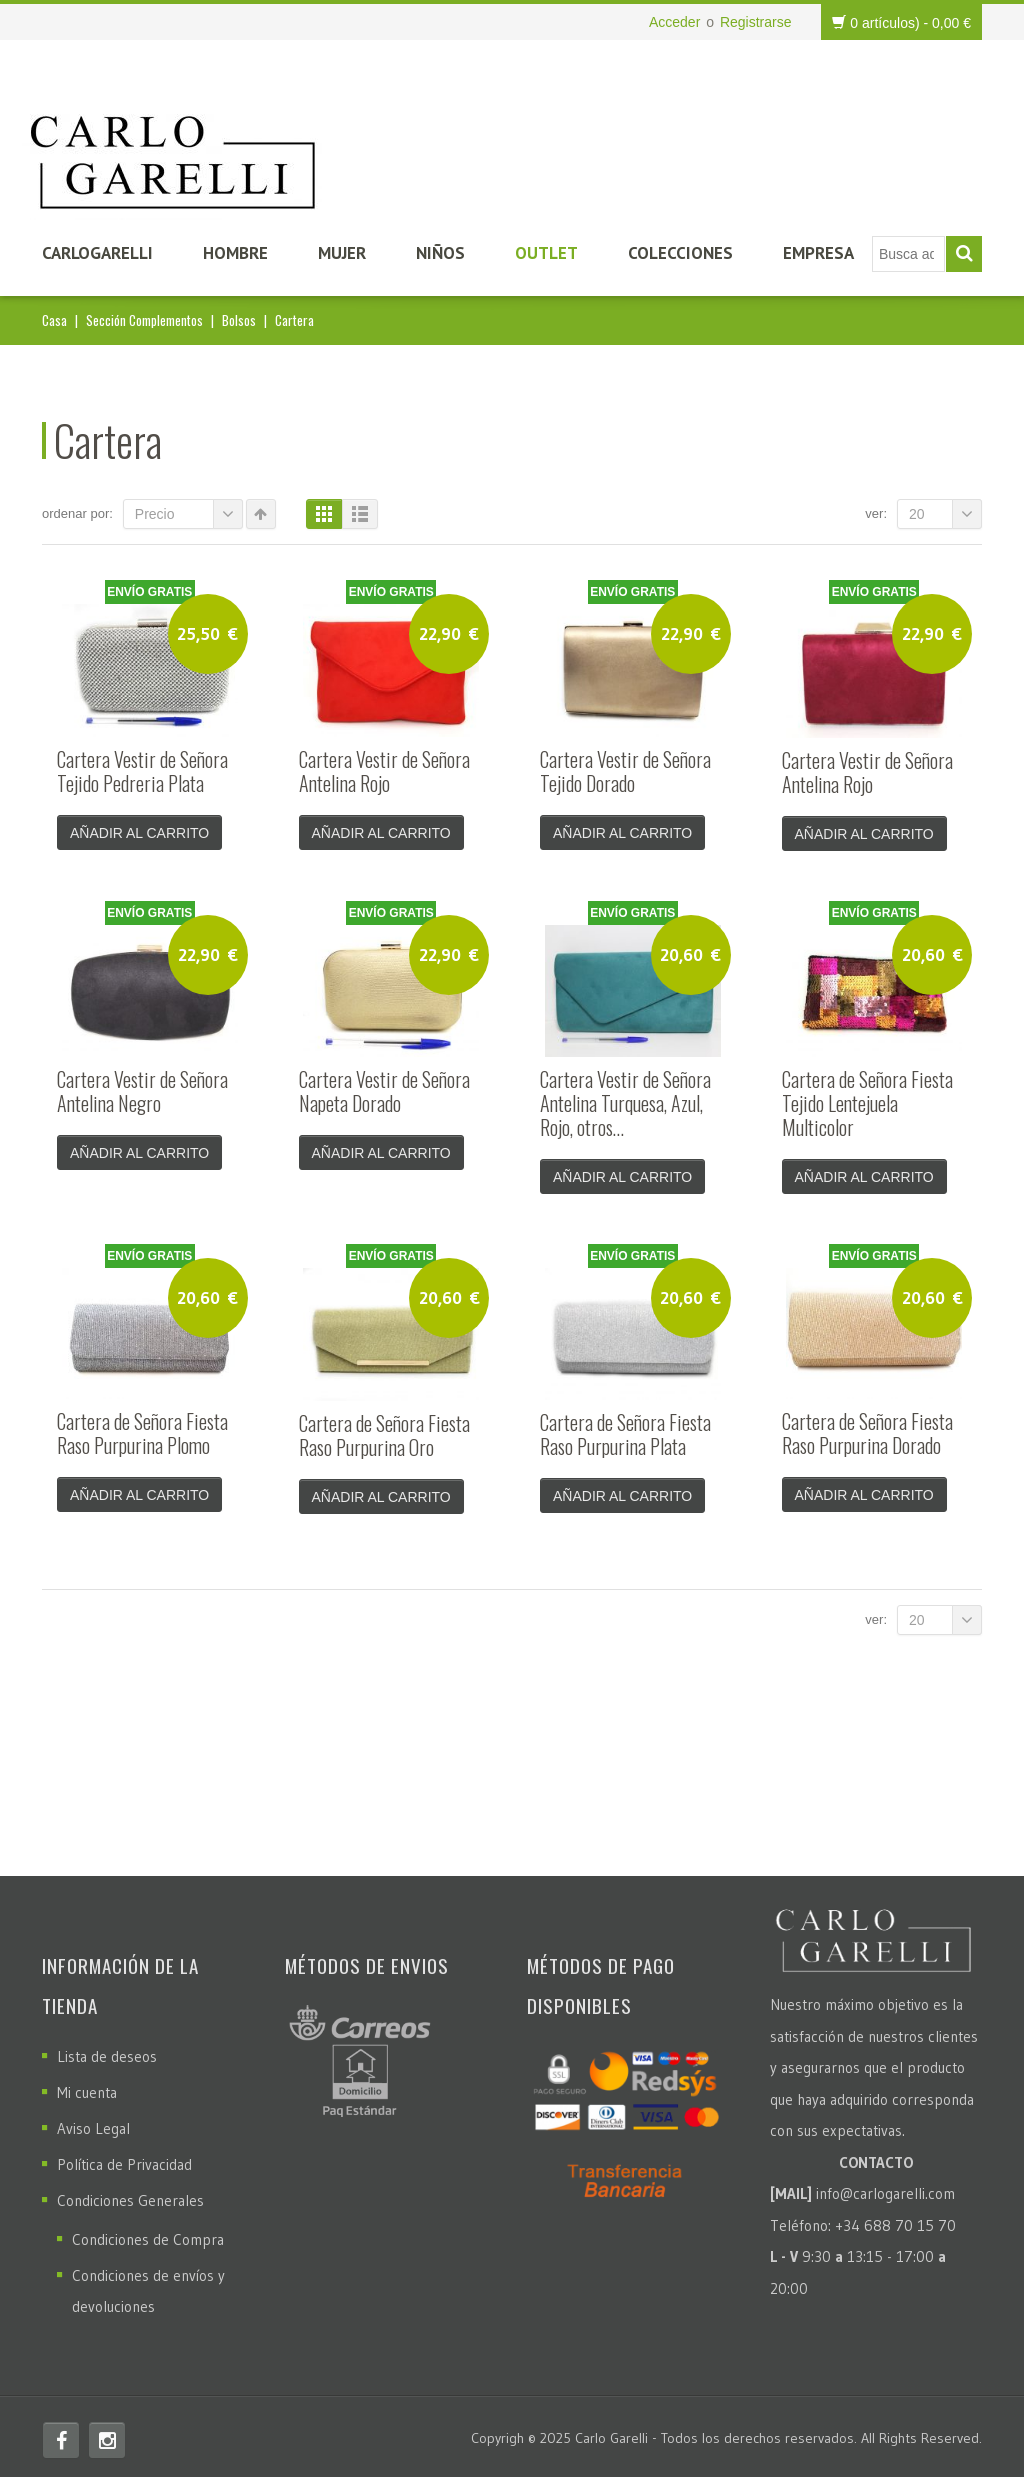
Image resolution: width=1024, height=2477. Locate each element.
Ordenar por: (77, 513)
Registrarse (756, 22)
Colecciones (680, 253)
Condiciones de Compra (148, 2233)
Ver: (876, 513)
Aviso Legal (93, 2122)
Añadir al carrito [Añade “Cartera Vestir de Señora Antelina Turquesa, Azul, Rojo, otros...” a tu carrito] (622, 1175)
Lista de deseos (107, 2050)
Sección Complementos (144, 320)
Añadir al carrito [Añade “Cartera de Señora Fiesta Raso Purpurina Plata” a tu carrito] (622, 1492)
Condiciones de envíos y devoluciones (148, 2285)
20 (945, 514)
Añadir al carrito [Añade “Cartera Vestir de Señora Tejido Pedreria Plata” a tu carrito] (139, 833)
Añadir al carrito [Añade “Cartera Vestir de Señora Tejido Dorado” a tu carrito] (622, 833)
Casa (54, 320)
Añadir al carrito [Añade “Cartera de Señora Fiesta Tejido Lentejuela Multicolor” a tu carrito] (864, 1175)
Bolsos (239, 320)
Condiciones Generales (130, 2194)
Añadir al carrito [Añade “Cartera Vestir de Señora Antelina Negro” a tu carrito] (139, 1151)
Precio (189, 514)
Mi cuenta (87, 2086)
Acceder (674, 22)
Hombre (235, 253)
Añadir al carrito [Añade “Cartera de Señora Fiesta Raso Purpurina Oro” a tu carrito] (381, 1493)
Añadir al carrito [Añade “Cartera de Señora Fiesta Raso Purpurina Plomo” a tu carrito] (139, 1491)
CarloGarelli (97, 253)
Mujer (342, 253)
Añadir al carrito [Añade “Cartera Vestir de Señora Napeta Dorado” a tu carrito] (381, 1151)
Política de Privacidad (124, 2158)
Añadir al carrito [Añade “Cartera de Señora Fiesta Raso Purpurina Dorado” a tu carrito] (864, 1491)
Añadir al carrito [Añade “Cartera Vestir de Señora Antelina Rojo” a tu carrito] (381, 833)
